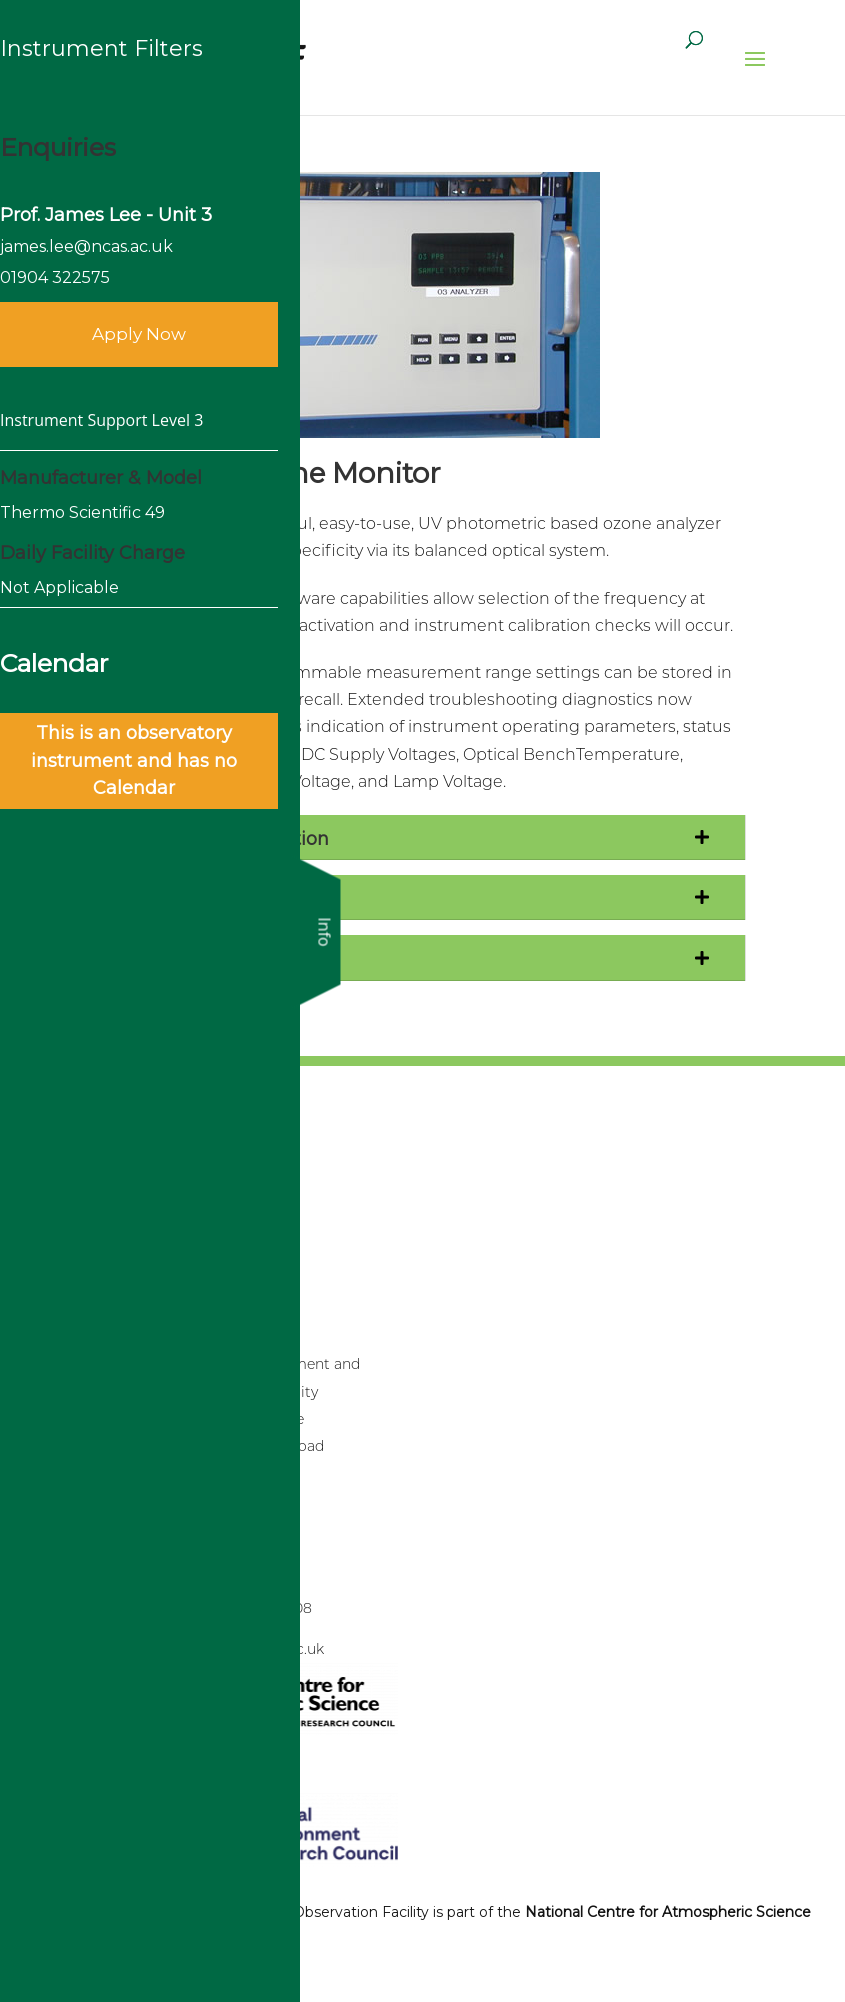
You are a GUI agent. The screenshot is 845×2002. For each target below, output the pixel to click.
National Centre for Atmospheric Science (668, 1912)
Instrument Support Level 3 (101, 420)
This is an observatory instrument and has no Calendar (134, 760)
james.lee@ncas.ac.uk (86, 246)
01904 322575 (55, 277)
